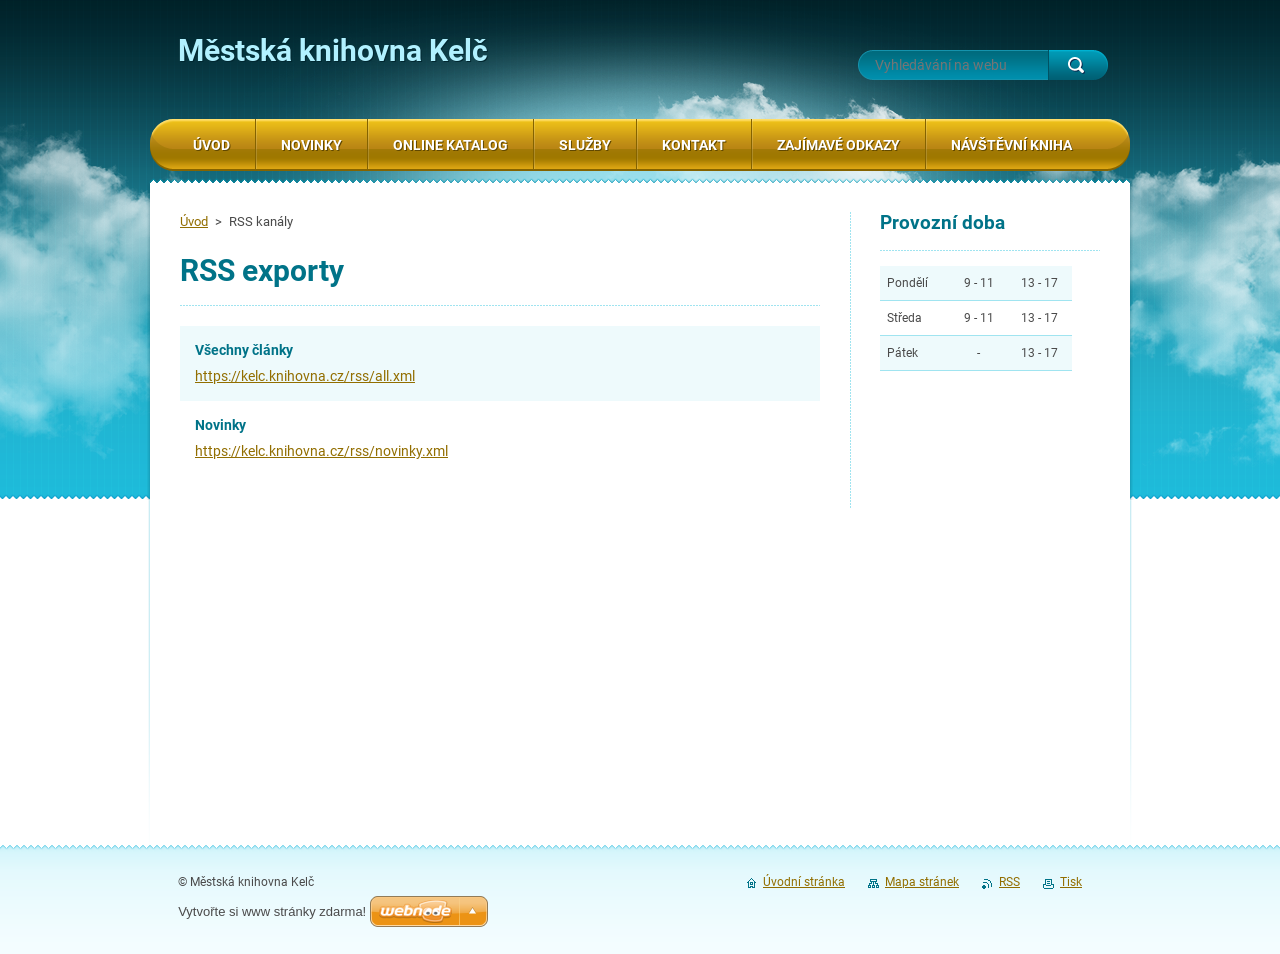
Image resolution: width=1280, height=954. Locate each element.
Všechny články (244, 350)
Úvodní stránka (804, 882)
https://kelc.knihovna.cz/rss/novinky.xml (321, 451)
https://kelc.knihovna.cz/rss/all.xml (305, 376)
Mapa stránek (922, 882)
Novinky (220, 425)
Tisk (1071, 882)
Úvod (194, 221)
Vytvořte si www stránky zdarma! (272, 911)
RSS (1009, 882)
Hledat (1078, 65)
